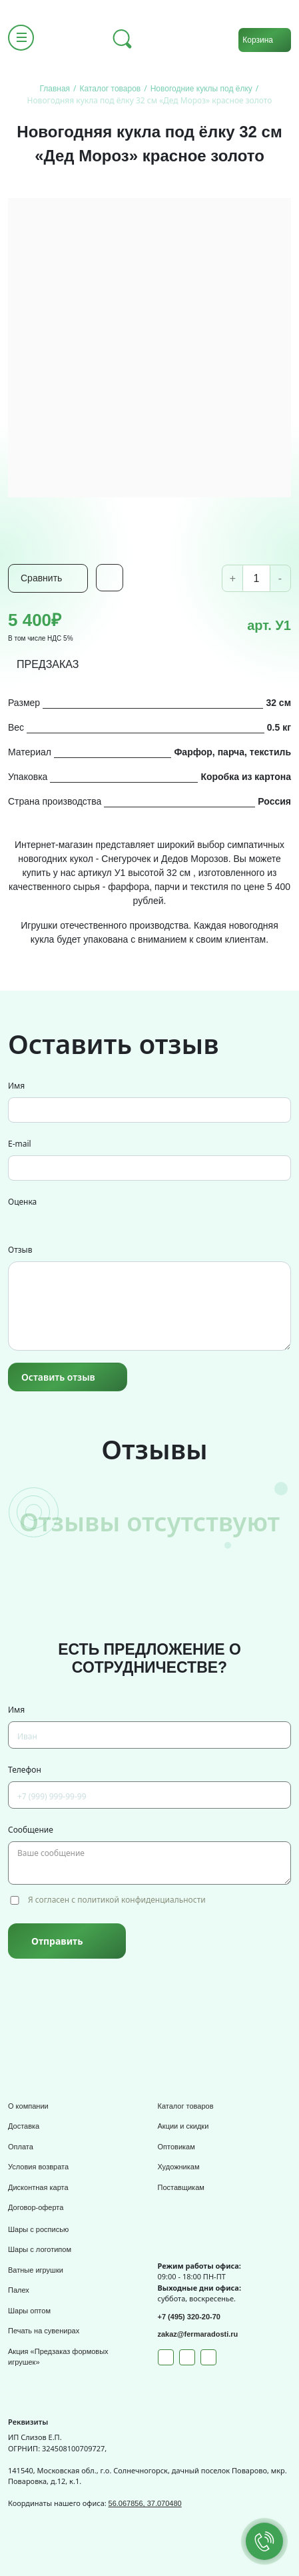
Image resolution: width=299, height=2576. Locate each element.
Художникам (179, 2167)
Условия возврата (38, 2167)
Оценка (22, 1201)
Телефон (24, 1769)
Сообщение (30, 1829)
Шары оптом (29, 2311)
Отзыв (20, 1249)
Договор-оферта (35, 2207)
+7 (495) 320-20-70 (189, 2317)
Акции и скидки (183, 2126)
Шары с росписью (38, 2229)
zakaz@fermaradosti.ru (198, 2334)
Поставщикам (181, 2187)
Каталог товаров (186, 2106)
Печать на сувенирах (43, 2331)
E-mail (19, 1143)
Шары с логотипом (39, 2249)
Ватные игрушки (35, 2270)
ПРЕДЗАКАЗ (48, 664)
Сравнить (41, 578)
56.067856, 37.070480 (145, 2503)
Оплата (20, 2147)
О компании (28, 2106)
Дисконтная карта (38, 2187)
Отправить (57, 1941)
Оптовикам (176, 2147)
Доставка (23, 2126)
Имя (16, 1085)
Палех (18, 2290)
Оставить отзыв (58, 1377)
